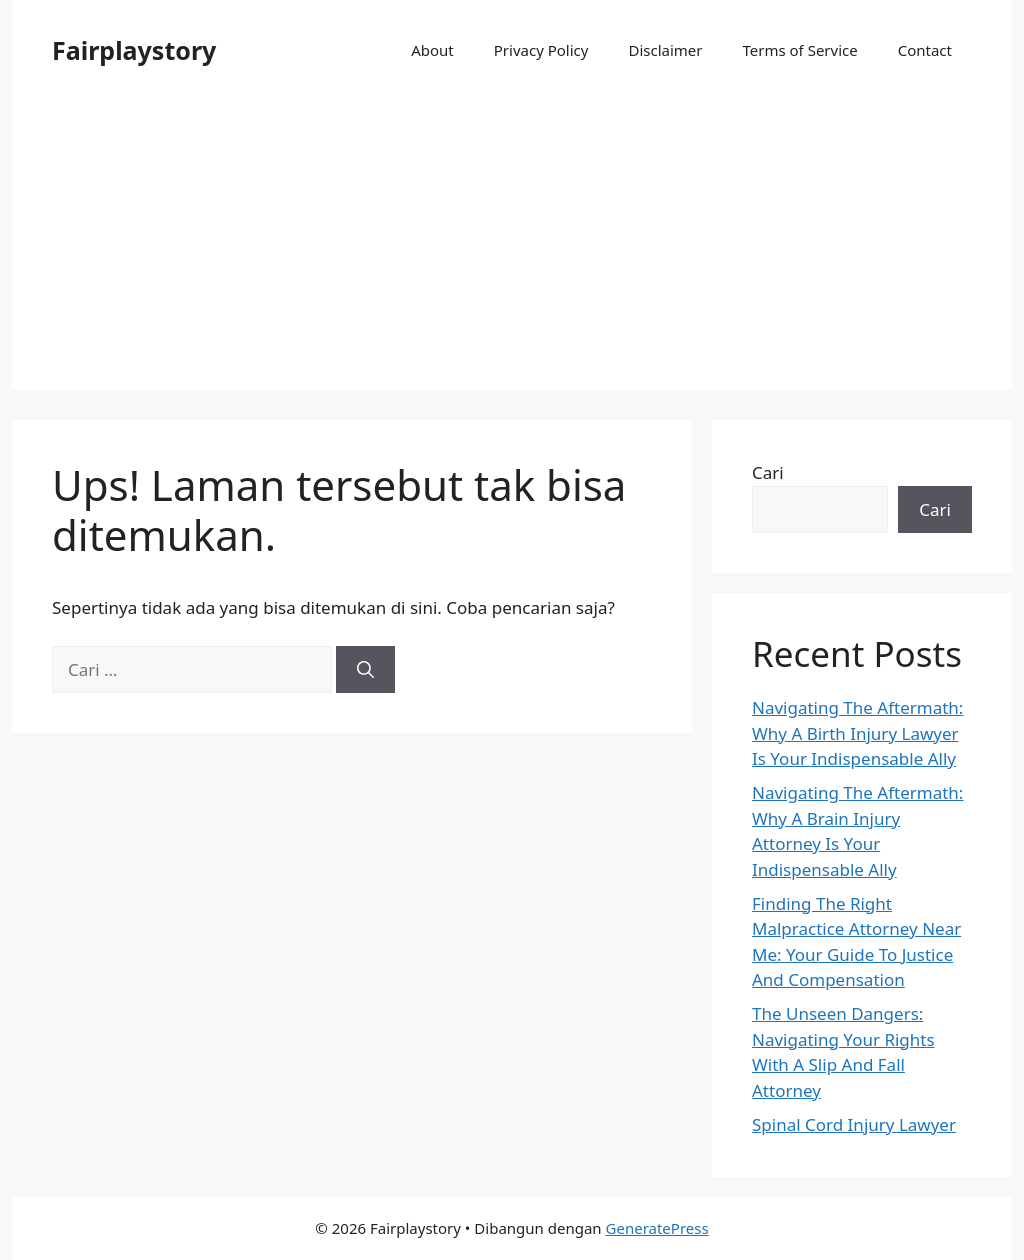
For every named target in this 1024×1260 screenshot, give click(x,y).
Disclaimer (665, 50)
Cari (768, 472)
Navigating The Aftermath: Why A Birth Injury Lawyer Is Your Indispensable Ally (857, 733)
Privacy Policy (541, 50)
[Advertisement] (512, 250)
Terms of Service (799, 50)
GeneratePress (657, 1228)
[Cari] (365, 670)
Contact (925, 50)
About (432, 50)
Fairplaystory (134, 50)
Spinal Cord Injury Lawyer (854, 1124)
